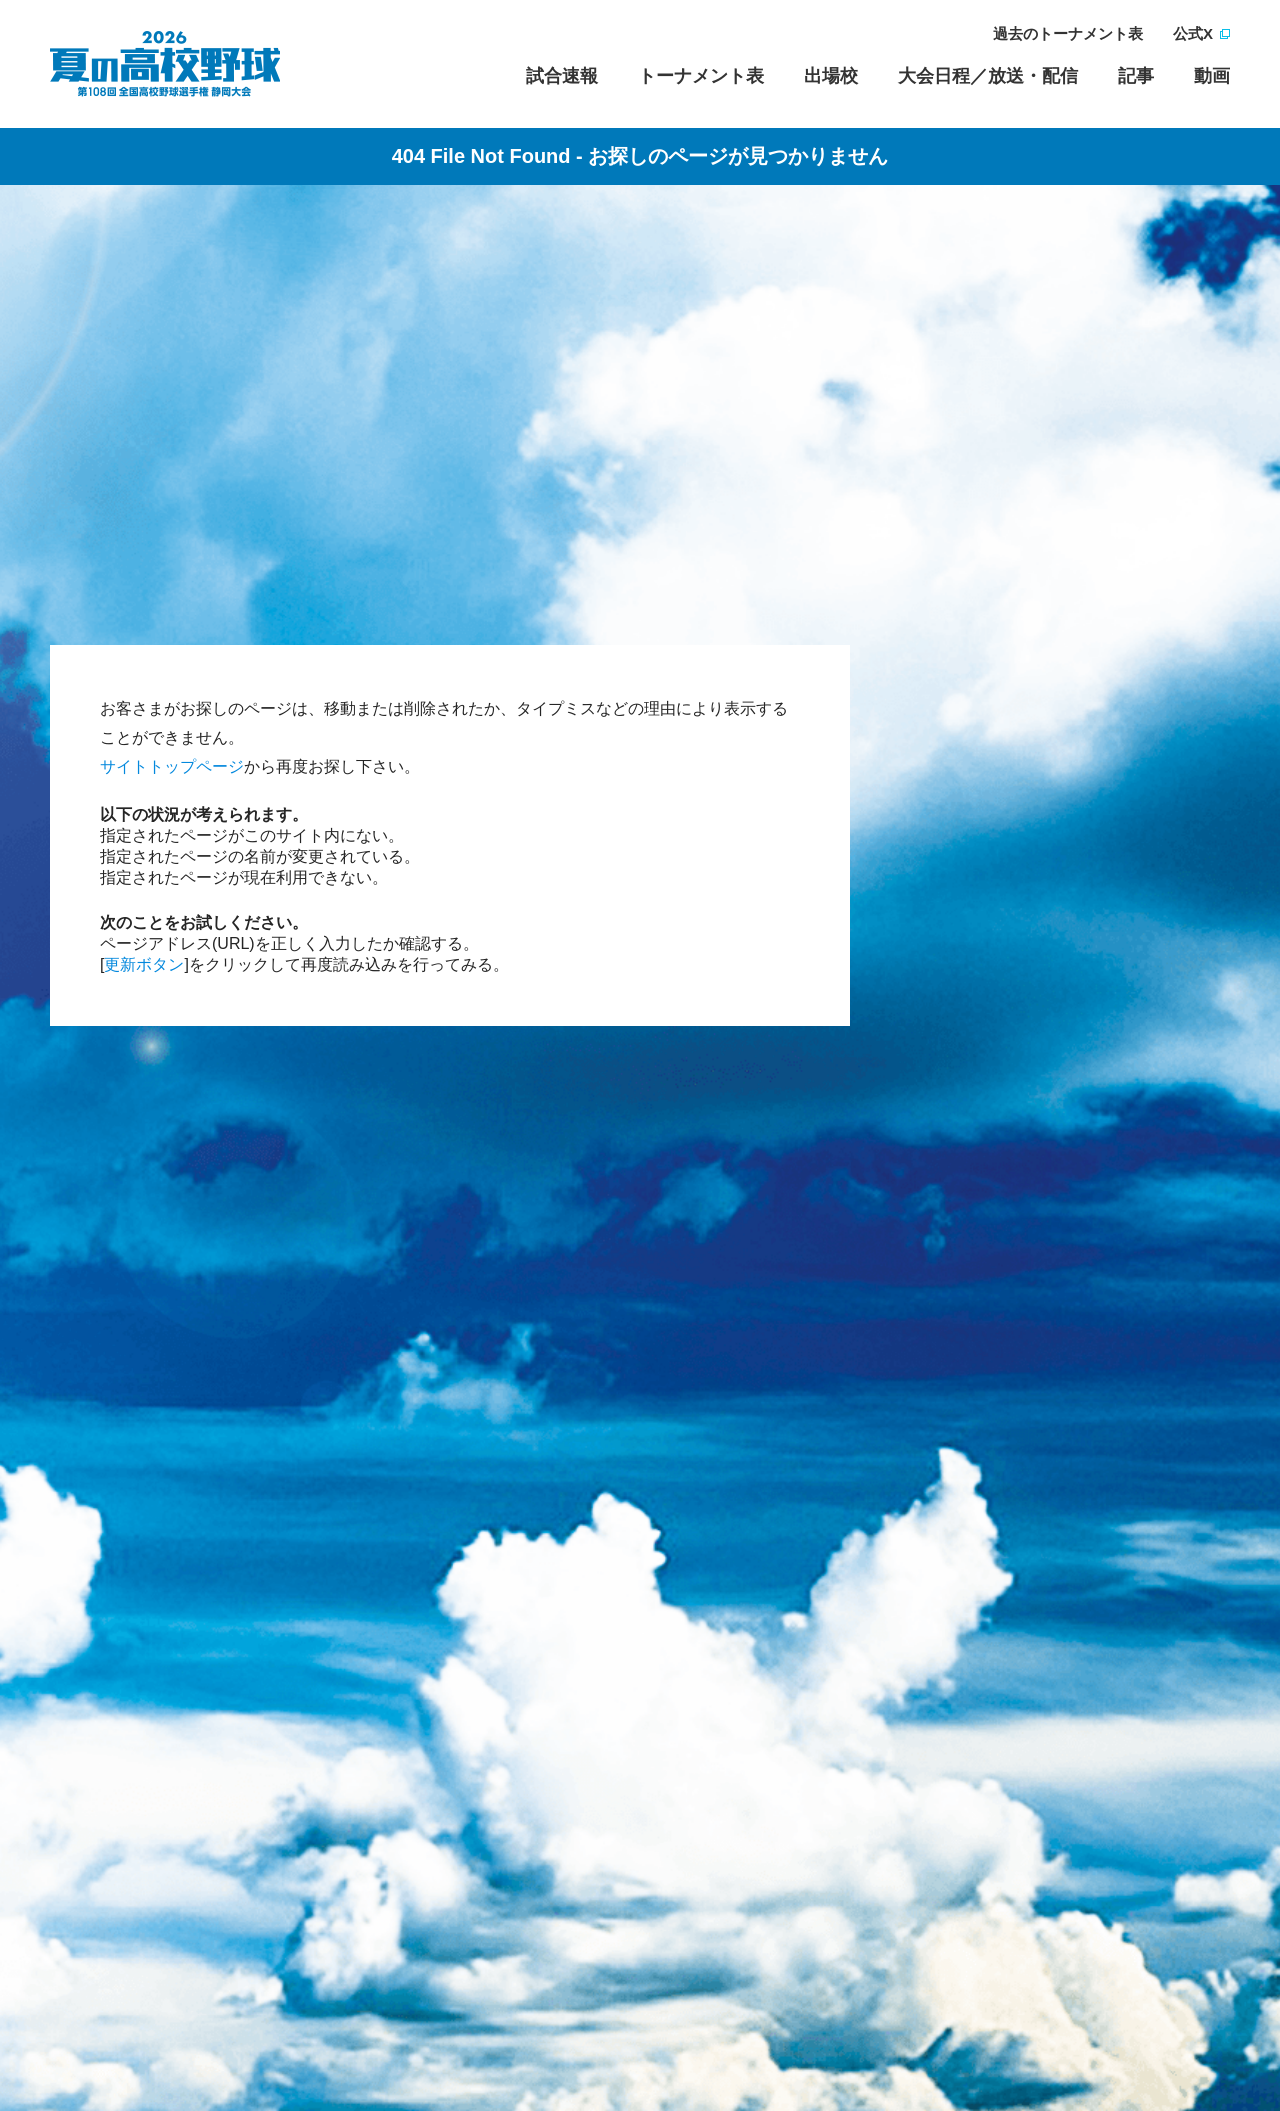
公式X (1193, 33)
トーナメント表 (701, 76)
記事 (1136, 76)
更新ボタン (144, 964)
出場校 (831, 76)
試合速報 (562, 76)
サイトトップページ (172, 766)
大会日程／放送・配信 (988, 76)
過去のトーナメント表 (1068, 33)
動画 (1212, 76)
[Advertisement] (640, 375)
